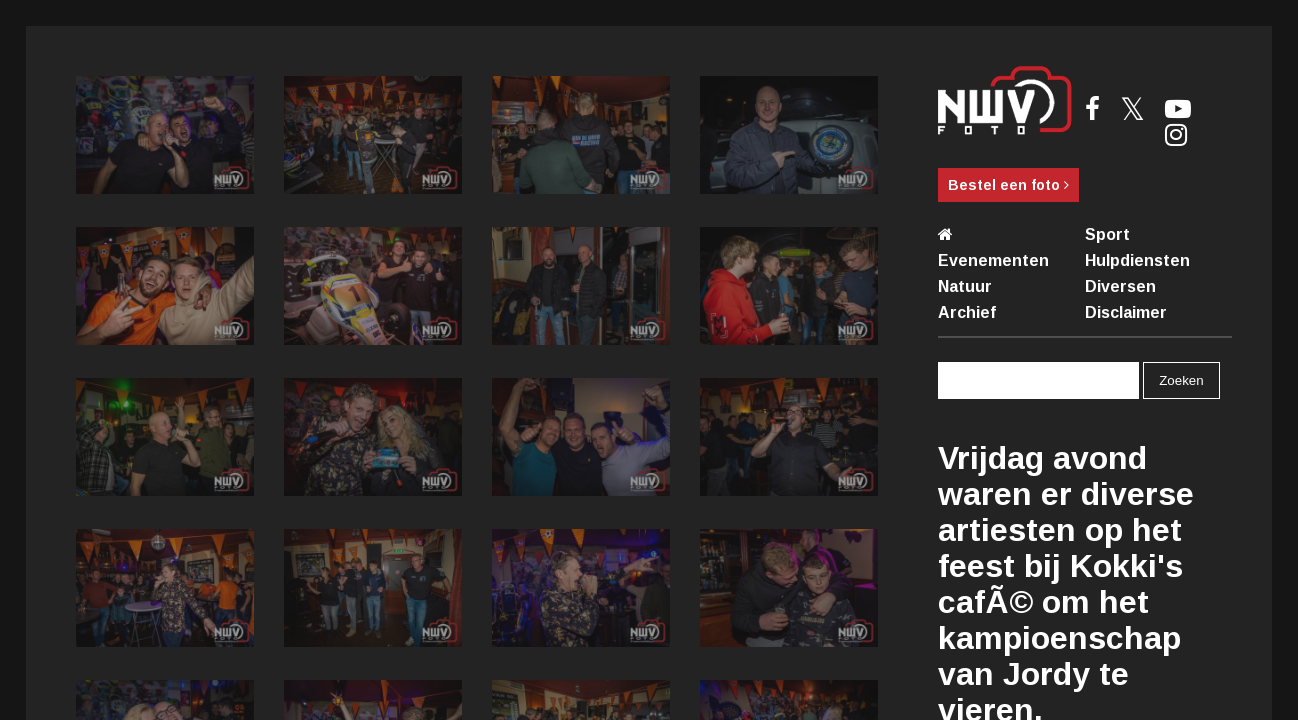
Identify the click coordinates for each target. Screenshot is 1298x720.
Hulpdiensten (1137, 260)
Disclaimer (1126, 312)
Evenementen (993, 260)
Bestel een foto (1008, 185)
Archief (967, 312)
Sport (1107, 234)
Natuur (965, 286)
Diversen (1120, 286)
